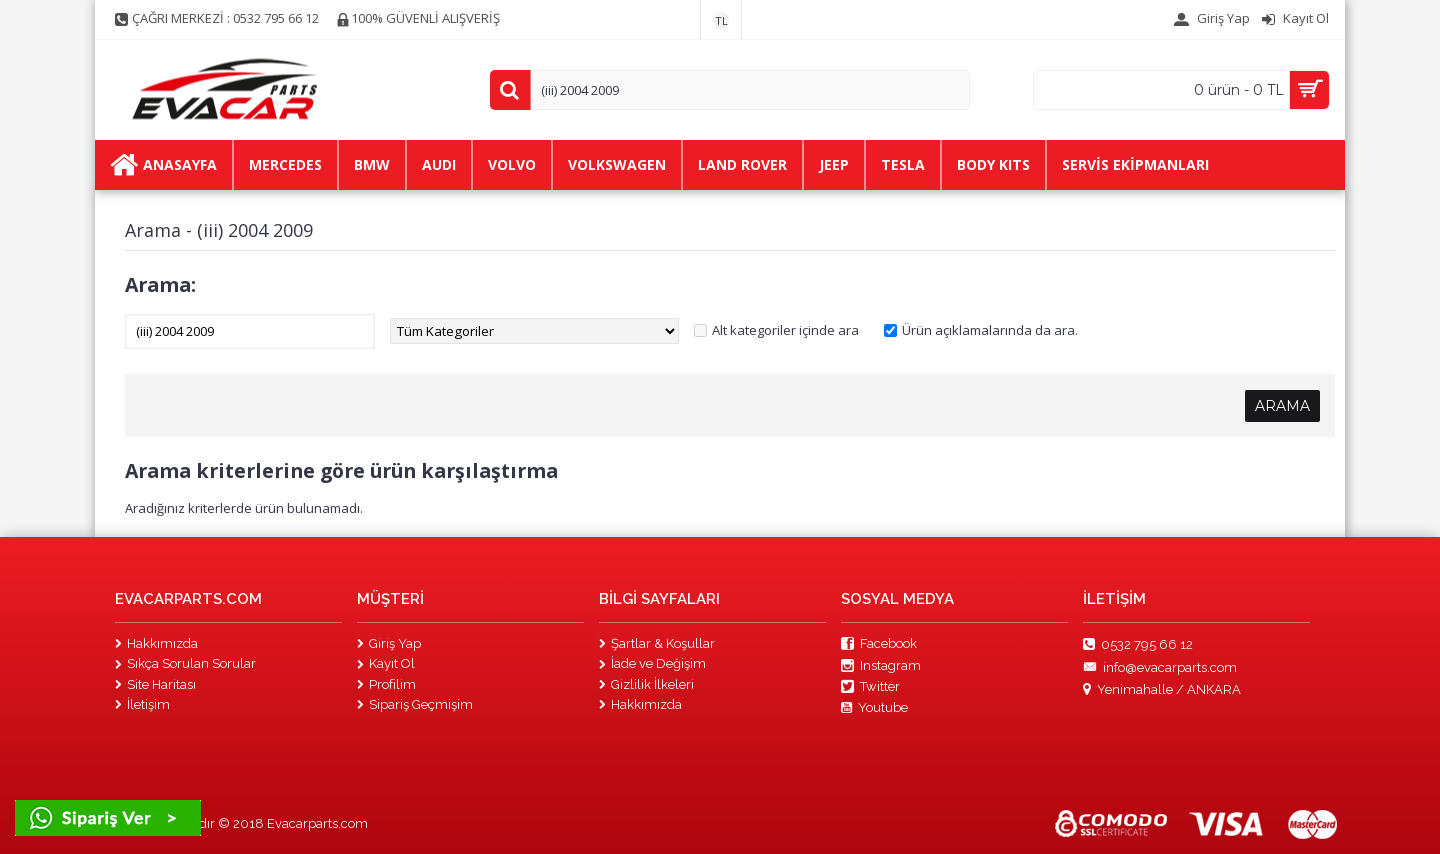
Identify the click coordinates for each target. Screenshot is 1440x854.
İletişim (142, 704)
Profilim (386, 684)
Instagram (881, 666)
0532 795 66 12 (1138, 645)
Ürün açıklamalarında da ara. (990, 330)
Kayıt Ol (386, 663)
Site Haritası (155, 684)
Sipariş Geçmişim (415, 704)
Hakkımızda (156, 643)
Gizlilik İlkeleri (646, 684)
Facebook (879, 644)
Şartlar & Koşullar (657, 643)
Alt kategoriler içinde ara (785, 330)
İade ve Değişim (652, 663)
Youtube (874, 708)
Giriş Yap (389, 643)
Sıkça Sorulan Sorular (185, 663)
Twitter (870, 687)
